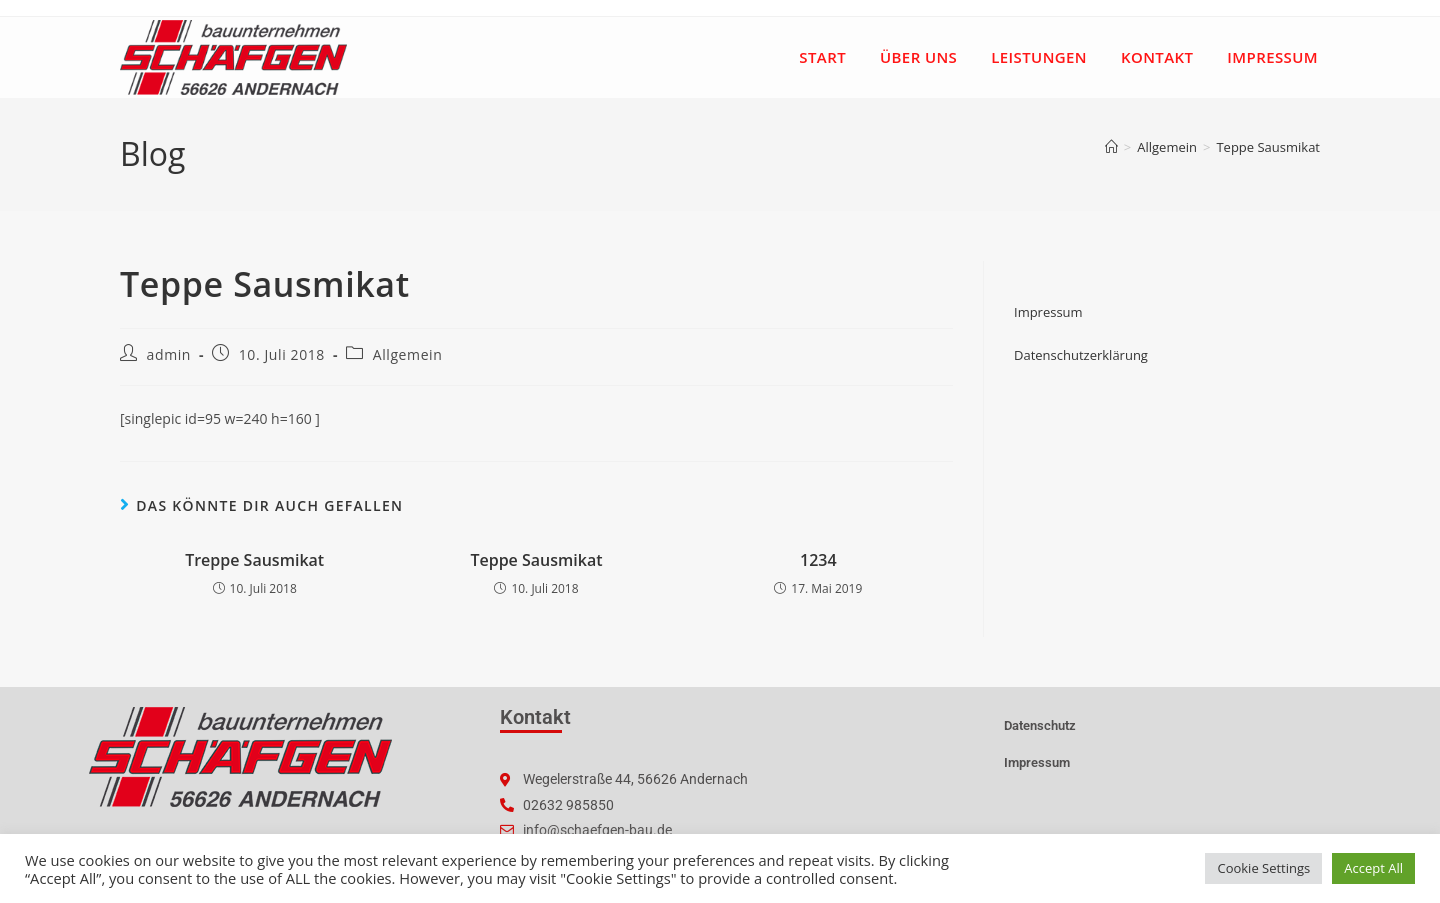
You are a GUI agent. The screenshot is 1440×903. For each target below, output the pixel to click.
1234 (818, 560)
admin (169, 354)
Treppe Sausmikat (254, 560)
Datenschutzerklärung (1081, 355)
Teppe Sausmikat (1268, 147)
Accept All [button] (1373, 868)
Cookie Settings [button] (1263, 868)
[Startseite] (1111, 147)
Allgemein (408, 354)
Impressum (1048, 312)
